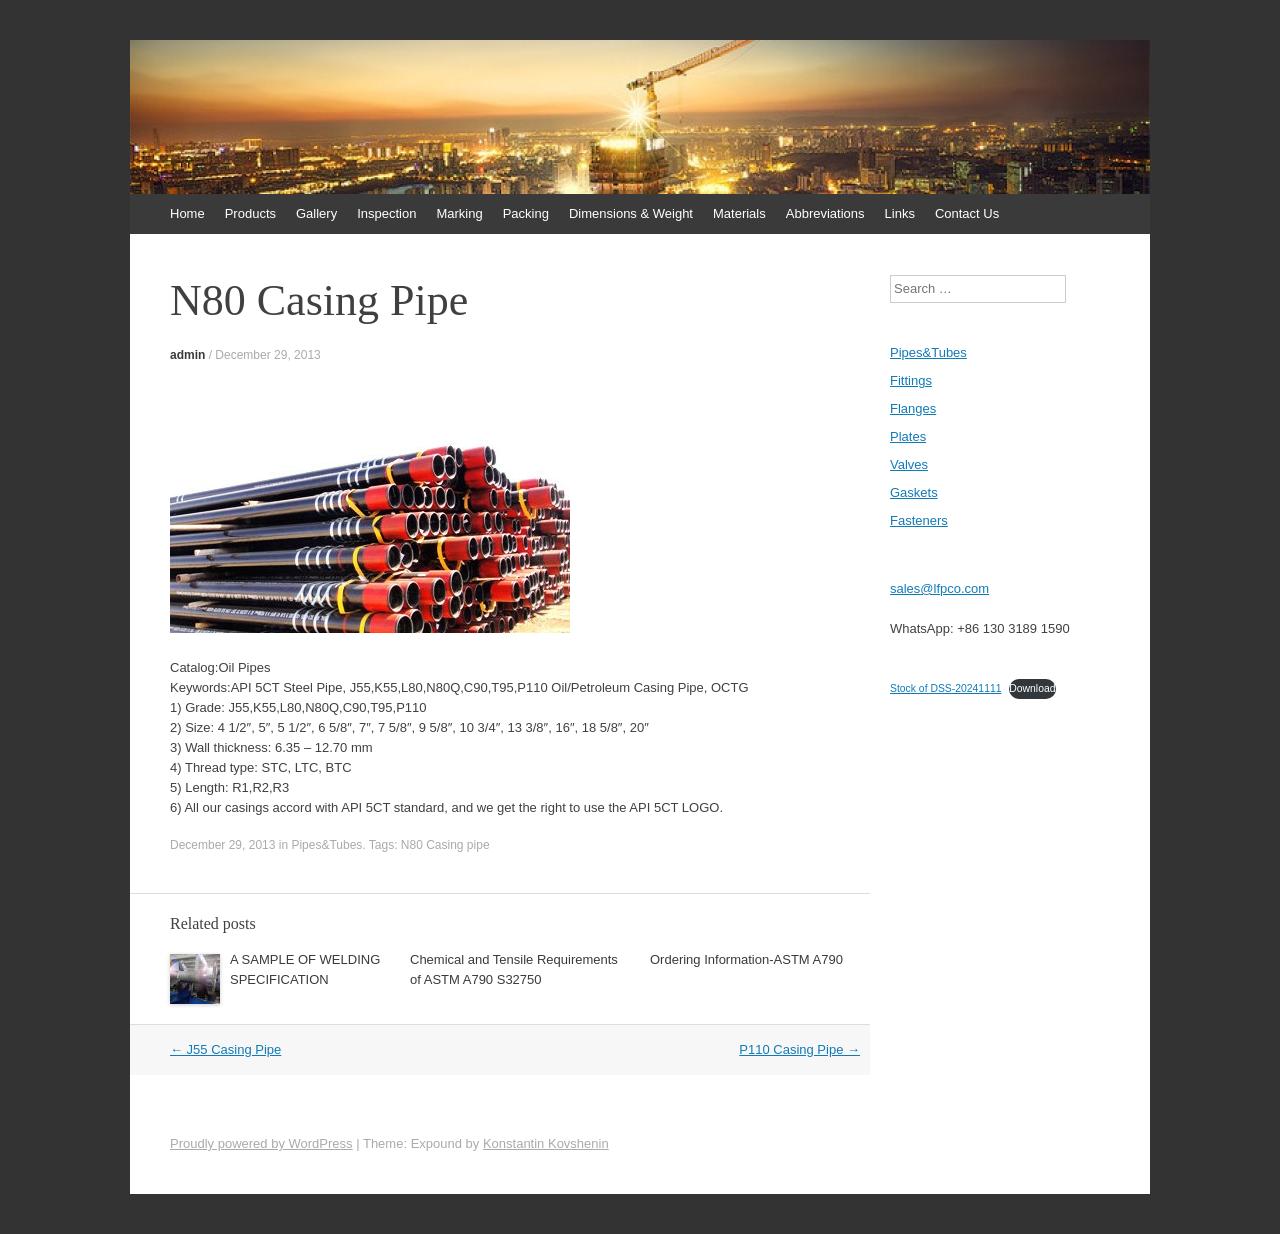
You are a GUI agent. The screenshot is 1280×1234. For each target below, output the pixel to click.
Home (187, 213)
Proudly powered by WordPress (261, 1143)
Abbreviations (825, 213)
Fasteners (919, 520)
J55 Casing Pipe (225, 1049)
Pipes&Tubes (326, 845)
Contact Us (967, 213)
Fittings (911, 380)
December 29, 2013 (267, 355)
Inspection (386, 213)
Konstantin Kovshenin (546, 1143)
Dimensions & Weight (631, 213)
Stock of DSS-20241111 (945, 688)
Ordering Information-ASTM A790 (746, 959)
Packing (526, 213)
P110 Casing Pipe (799, 1049)
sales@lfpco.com (939, 588)
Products (250, 213)
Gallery (316, 213)
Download (1032, 688)
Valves (909, 464)
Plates (908, 436)
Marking (459, 213)
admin (187, 355)
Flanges (913, 408)
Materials (739, 213)
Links (900, 213)
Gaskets (914, 492)
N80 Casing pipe (445, 845)
